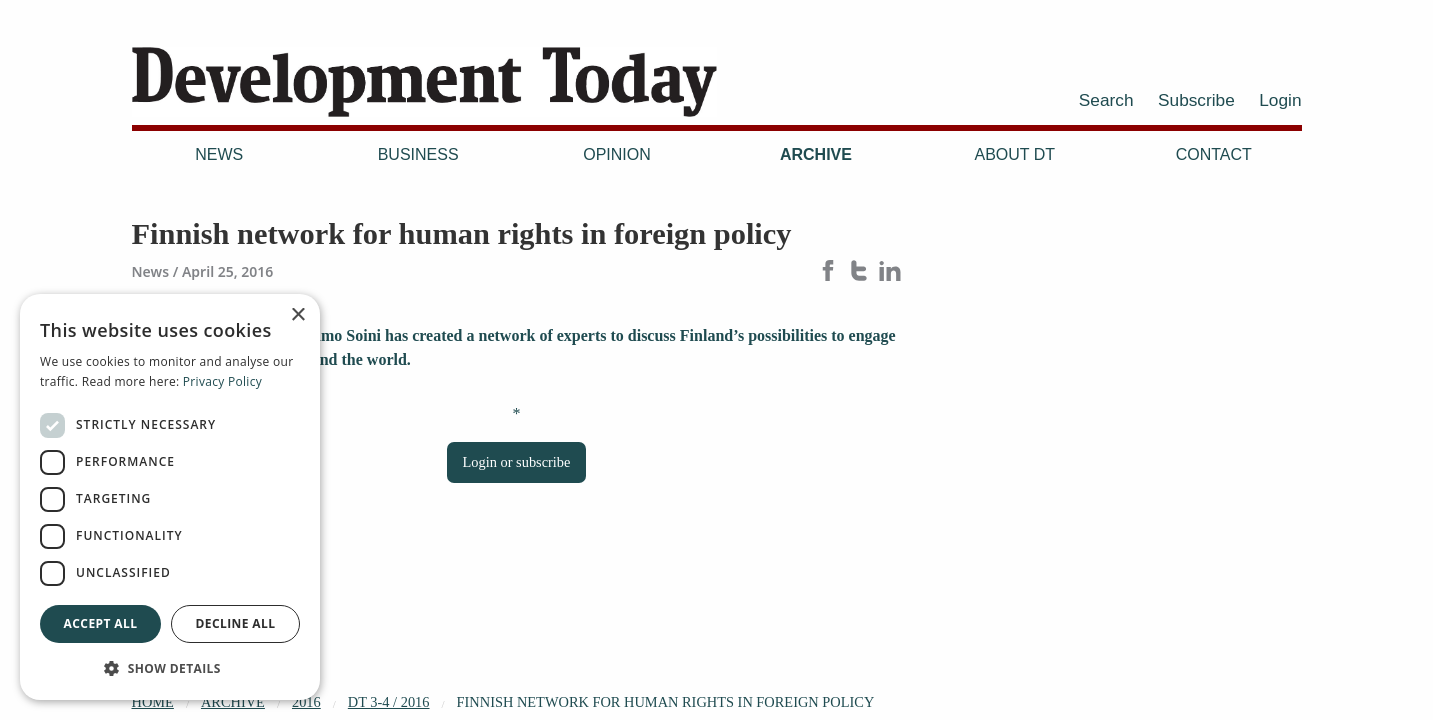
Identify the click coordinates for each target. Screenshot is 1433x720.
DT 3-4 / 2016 (389, 702)
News (219, 154)
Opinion (617, 154)
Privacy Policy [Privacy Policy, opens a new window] (222, 381)
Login (1280, 100)
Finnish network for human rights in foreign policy (666, 702)
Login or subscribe (517, 462)
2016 (306, 702)
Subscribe (1196, 100)
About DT (1015, 154)
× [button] (297, 315)
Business (418, 154)
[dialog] (170, 497)
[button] (170, 668)
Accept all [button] (101, 623)
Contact (1214, 154)
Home (153, 702)
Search (1106, 100)
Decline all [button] (236, 623)
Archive (816, 154)
